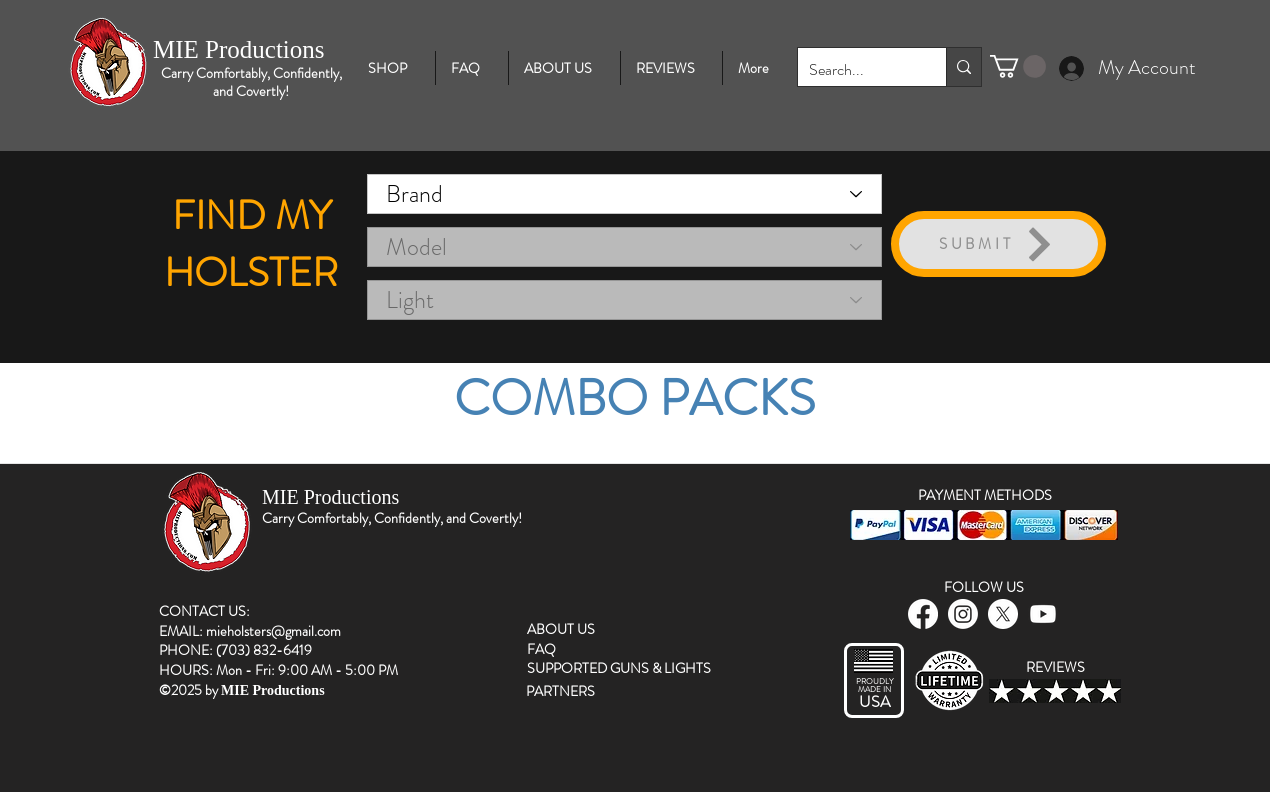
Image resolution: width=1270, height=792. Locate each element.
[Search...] (856, 70)
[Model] (624, 247)
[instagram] (963, 614)
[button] (1018, 66)
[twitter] (1003, 614)
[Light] (624, 300)
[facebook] (923, 614)
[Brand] (624, 194)
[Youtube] (1043, 614)
